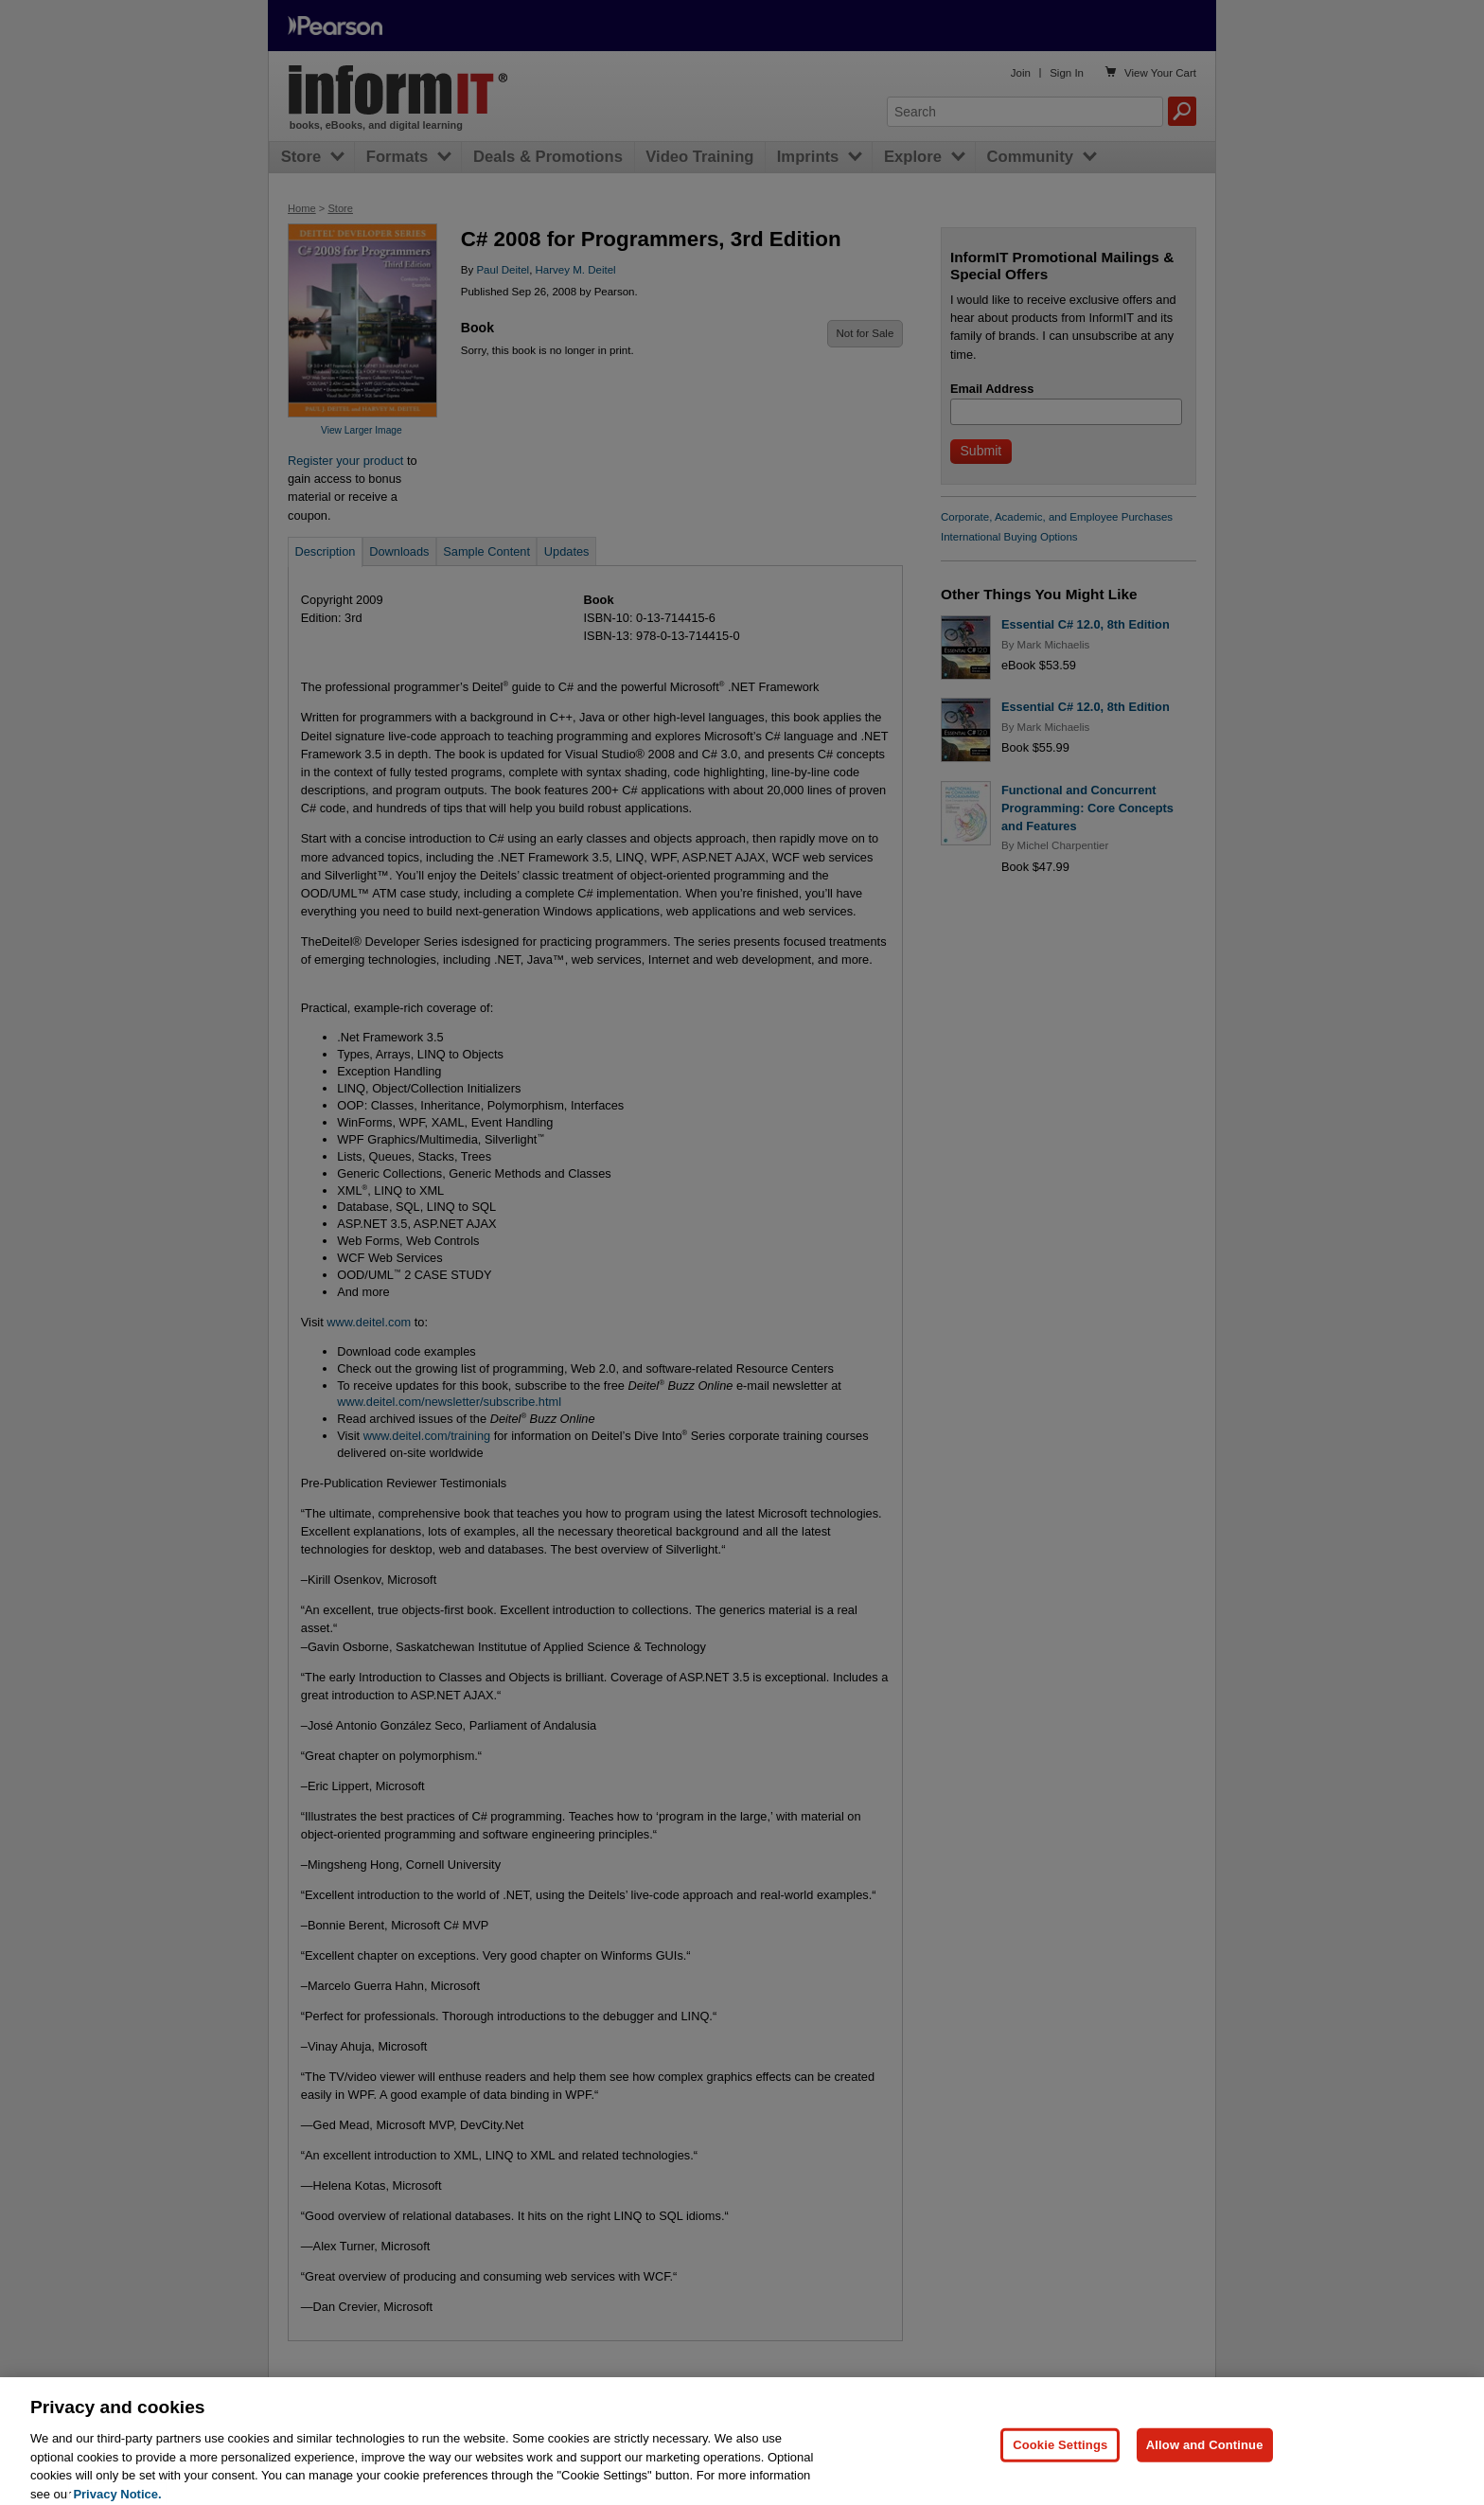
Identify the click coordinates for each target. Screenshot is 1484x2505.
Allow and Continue (1204, 2455)
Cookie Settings (1060, 2455)
